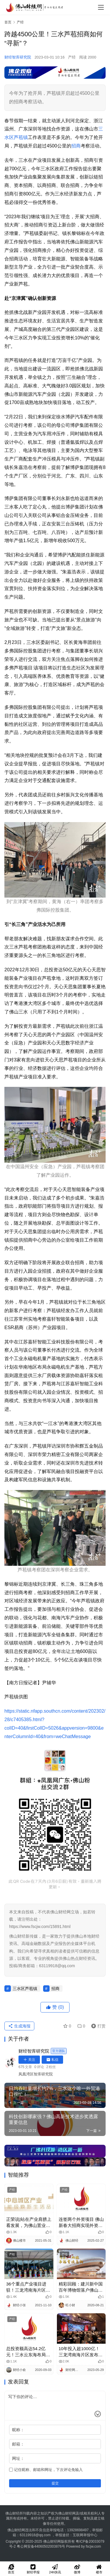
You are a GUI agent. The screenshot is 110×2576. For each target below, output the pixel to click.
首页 (7, 22)
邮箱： (18, 2444)
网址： (18, 2458)
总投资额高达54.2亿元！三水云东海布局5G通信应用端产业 (26, 2352)
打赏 (97, 2026)
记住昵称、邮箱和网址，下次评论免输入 (46, 2469)
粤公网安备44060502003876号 (41, 2546)
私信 (52, 2060)
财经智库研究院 (17, 57)
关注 (29, 2060)
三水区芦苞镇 (25, 1988)
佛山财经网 (52, 2541)
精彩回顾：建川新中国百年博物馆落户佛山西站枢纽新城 (81, 2287)
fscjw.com (93, 2546)
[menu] (101, 7)
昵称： (18, 2429)
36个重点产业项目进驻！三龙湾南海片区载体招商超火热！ (28, 2287)
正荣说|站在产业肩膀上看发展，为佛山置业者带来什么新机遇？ (28, 2222)
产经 (72, 57)
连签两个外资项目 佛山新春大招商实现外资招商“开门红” (81, 2222)
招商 (76, 145)
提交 (55, 2483)
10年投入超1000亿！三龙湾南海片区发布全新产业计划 (81, 2352)
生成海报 (19, 2026)
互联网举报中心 (85, 2535)
